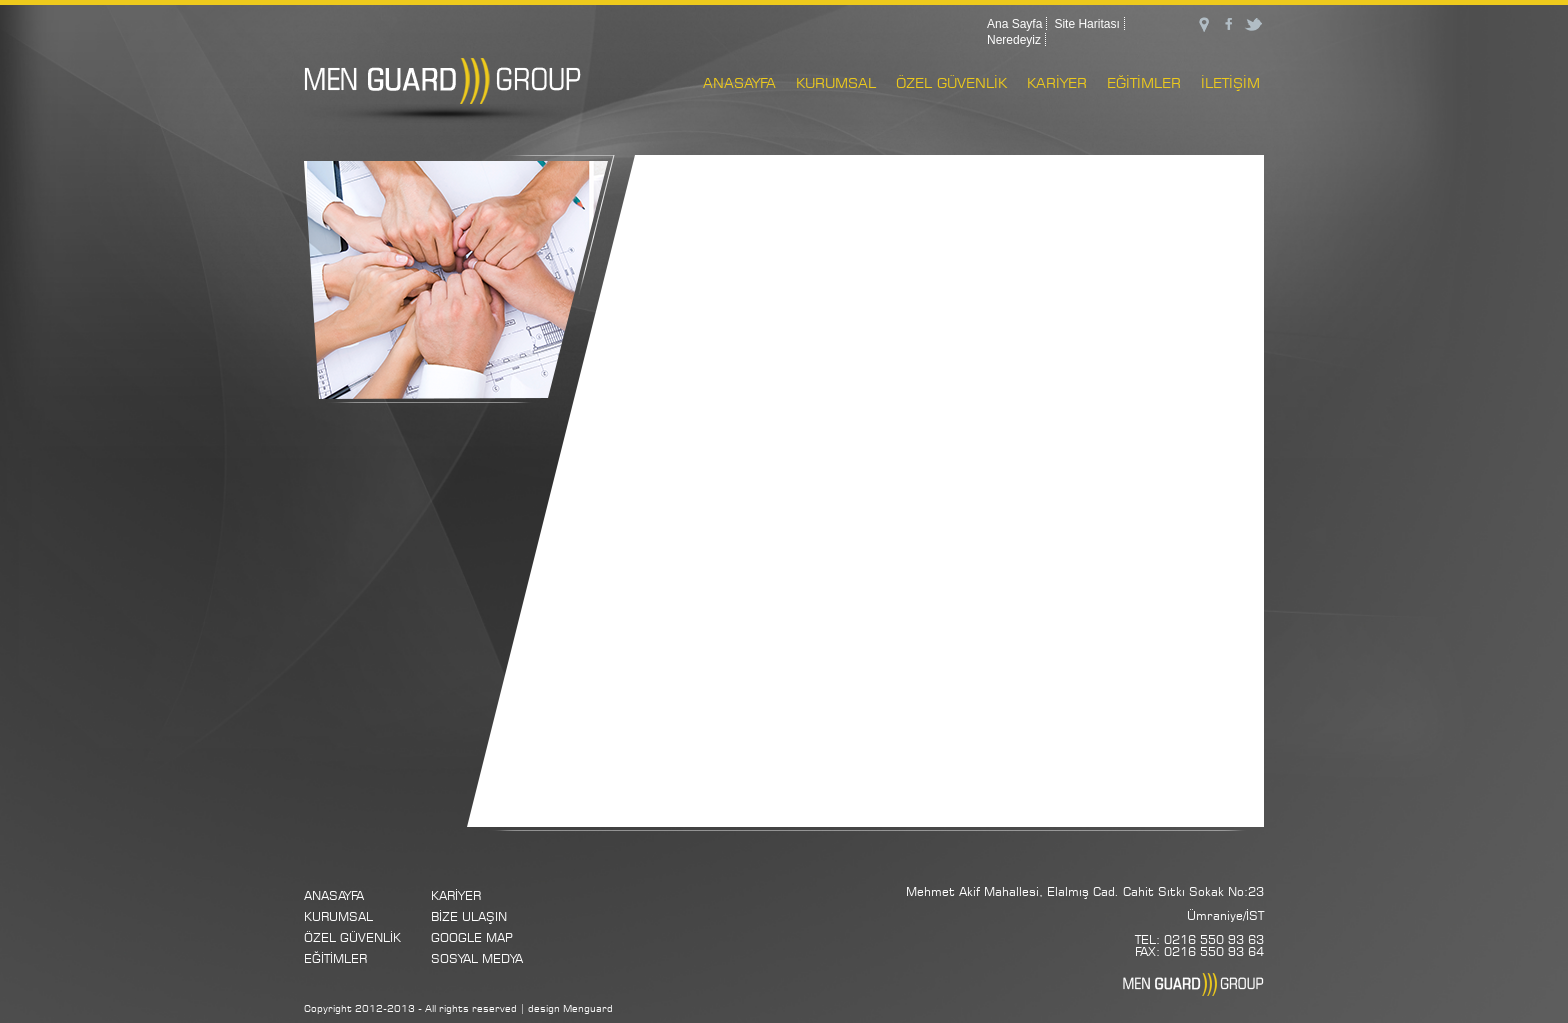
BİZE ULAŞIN (469, 916)
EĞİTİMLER (1144, 82)
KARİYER (1057, 82)
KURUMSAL (836, 82)
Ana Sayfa (1014, 24)
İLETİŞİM (1230, 82)
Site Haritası (1086, 24)
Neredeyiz (1014, 40)
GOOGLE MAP (472, 937)
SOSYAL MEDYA (477, 958)
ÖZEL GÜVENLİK (951, 82)
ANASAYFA (739, 82)
